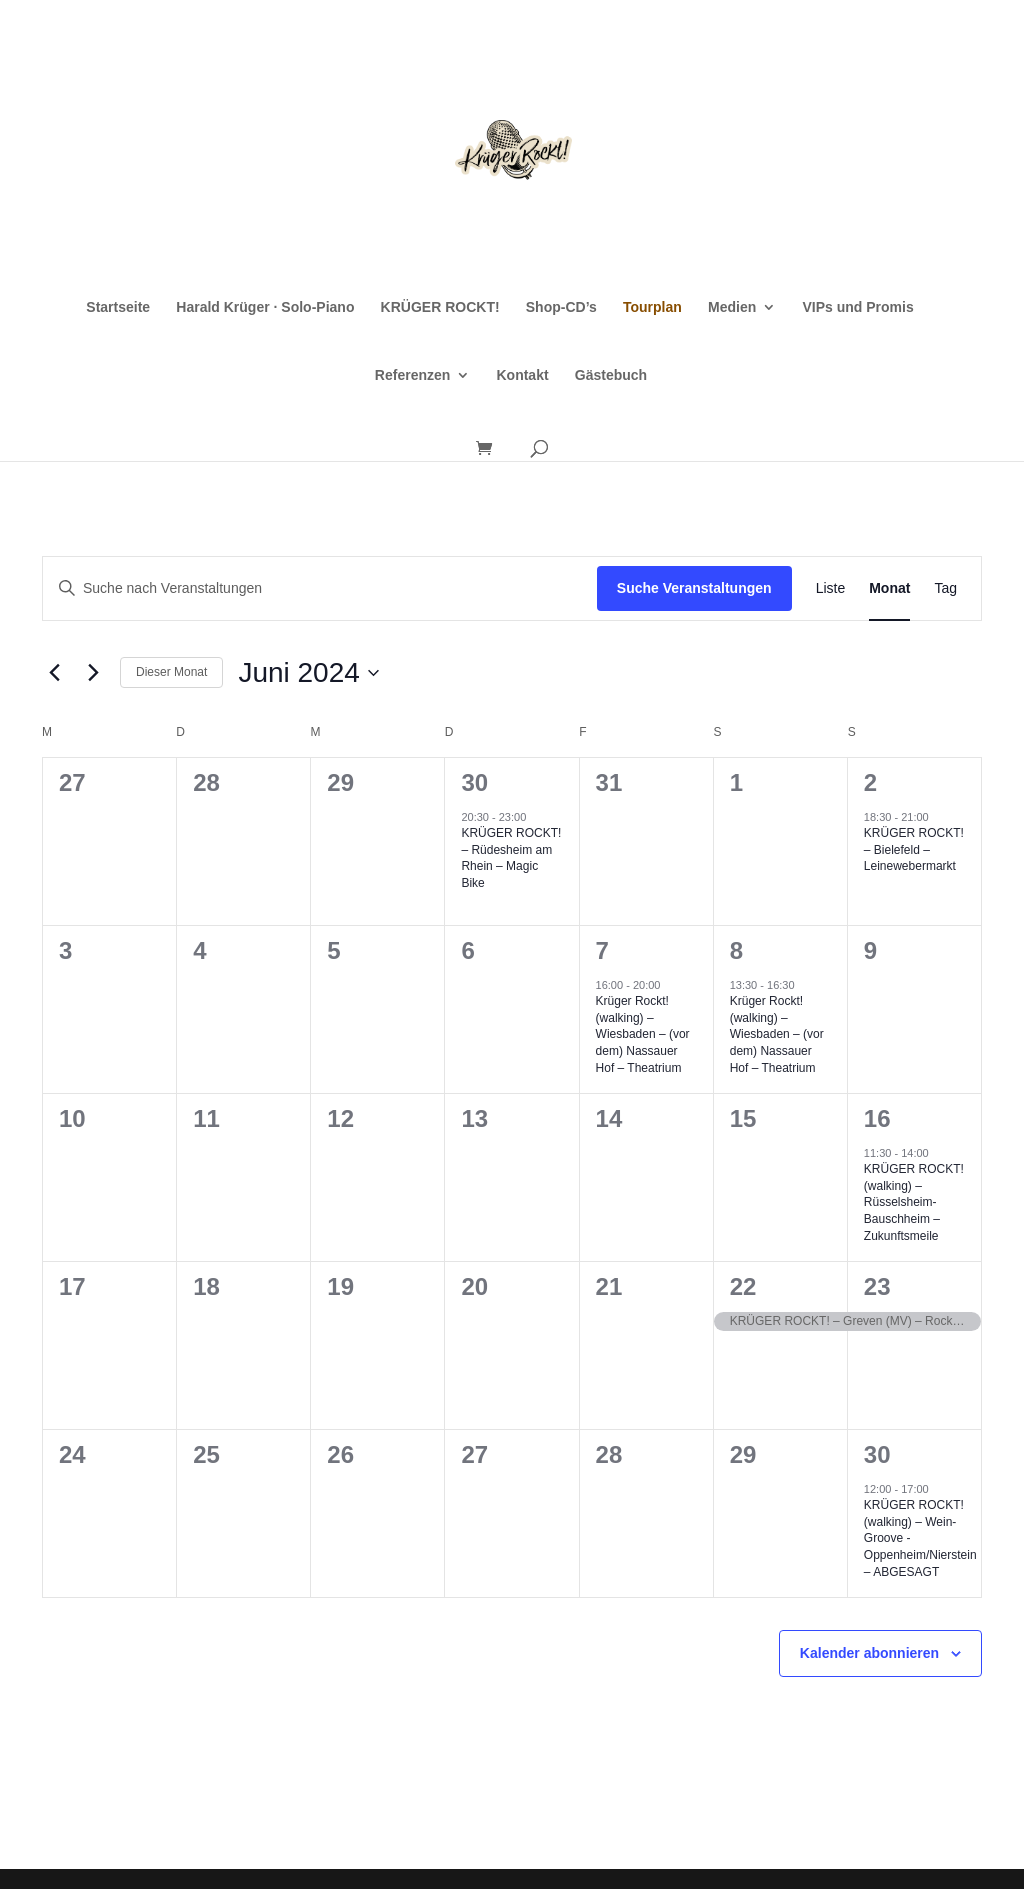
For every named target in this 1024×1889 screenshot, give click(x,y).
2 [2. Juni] (870, 782)
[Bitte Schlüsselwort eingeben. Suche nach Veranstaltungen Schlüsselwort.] (320, 588)
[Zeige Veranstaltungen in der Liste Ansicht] (831, 588)
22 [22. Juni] (743, 1286)
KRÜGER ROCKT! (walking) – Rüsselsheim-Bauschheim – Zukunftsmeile (914, 1202)
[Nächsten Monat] (93, 673)
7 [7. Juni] (602, 950)
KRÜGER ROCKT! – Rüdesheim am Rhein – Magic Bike (511, 858)
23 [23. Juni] (877, 1286)
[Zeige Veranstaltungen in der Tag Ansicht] (945, 588)
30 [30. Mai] (474, 782)
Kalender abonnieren (869, 1653)
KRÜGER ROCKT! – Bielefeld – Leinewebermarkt (914, 849)
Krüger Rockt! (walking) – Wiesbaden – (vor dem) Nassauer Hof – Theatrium (643, 1034)
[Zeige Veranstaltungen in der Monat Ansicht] (889, 588)
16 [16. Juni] (877, 1118)
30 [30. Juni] (877, 1454)
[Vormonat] (54, 673)
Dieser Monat (171, 672)
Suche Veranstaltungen (694, 588)
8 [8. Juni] (736, 950)
